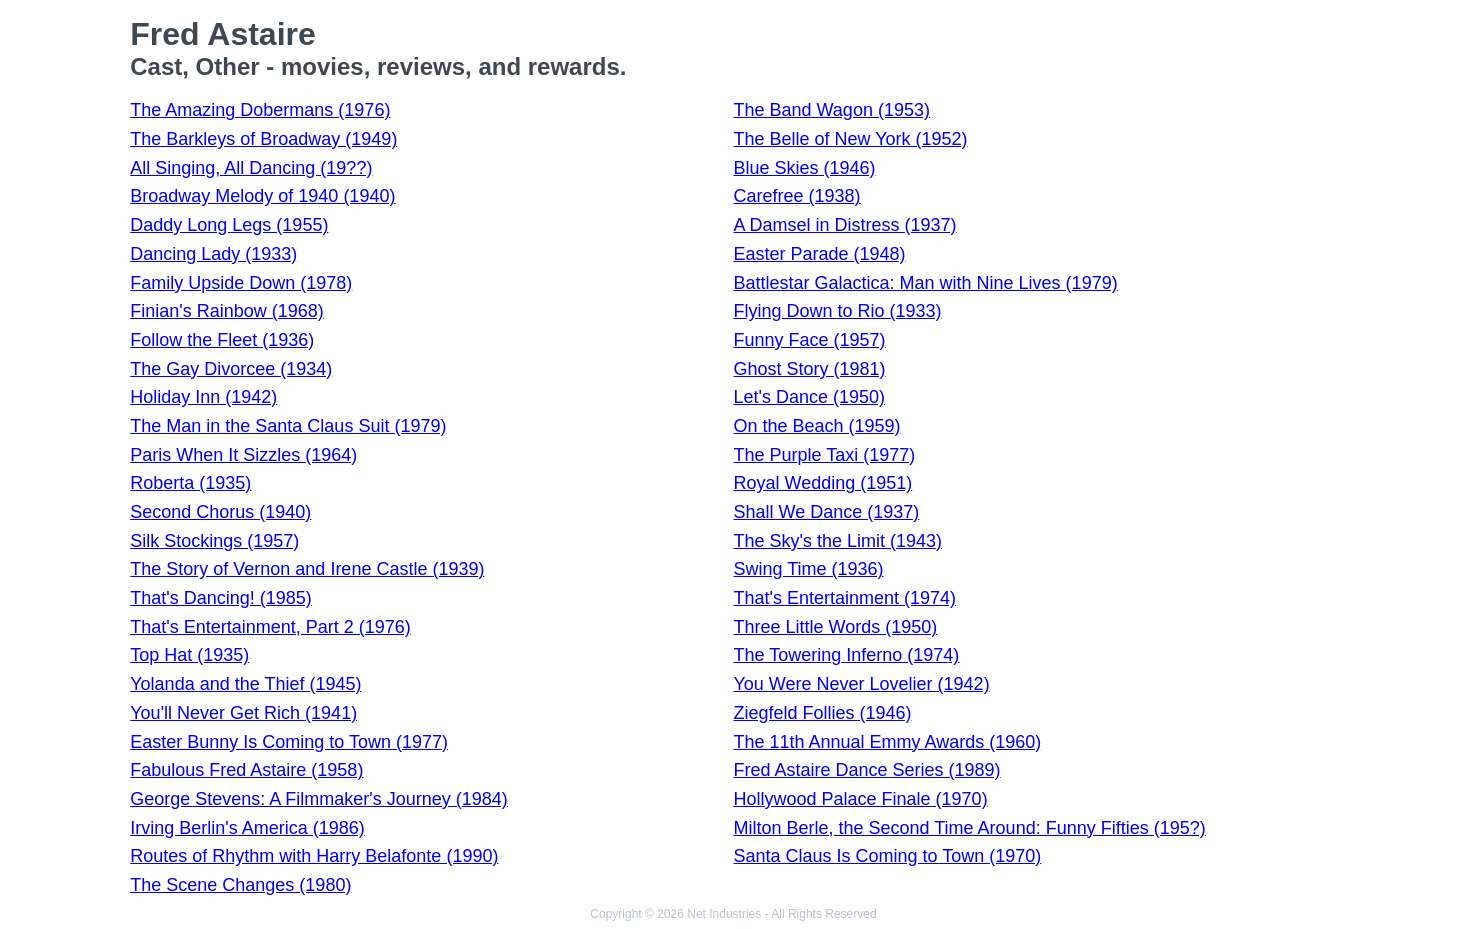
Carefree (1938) (796, 196)
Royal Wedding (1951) (822, 483)
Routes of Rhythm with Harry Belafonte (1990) (314, 856)
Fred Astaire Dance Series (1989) (866, 770)
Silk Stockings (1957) (214, 541)
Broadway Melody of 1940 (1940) (262, 196)
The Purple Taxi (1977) (824, 455)
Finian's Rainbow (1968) (227, 311)
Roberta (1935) (190, 483)
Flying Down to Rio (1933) (837, 311)
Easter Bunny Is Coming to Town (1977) (289, 742)
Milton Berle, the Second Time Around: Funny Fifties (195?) (969, 828)
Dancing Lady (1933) (213, 254)
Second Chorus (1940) (220, 512)
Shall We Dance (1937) (826, 512)
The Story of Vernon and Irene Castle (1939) (307, 569)
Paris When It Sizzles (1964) (243, 455)
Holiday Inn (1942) (203, 397)
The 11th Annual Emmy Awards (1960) (887, 742)
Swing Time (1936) (808, 569)
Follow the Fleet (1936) (222, 340)
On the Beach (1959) (816, 426)
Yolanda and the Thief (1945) (245, 684)
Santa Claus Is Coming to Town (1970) (887, 856)
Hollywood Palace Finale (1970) (860, 799)
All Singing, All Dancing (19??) (251, 168)
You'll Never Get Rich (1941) (243, 713)
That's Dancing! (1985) (221, 598)
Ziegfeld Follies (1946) (822, 713)
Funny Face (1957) (809, 340)
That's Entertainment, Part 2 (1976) (270, 627)
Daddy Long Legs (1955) (229, 225)
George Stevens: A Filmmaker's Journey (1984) (319, 799)
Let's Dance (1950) (809, 397)
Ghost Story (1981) (809, 369)
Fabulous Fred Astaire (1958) (246, 770)
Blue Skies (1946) (804, 168)
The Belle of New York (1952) (850, 139)
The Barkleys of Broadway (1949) (263, 139)
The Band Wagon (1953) (831, 110)
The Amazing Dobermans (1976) (260, 110)
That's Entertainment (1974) (844, 598)
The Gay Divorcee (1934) (231, 369)
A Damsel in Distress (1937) (844, 225)
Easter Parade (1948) (819, 254)
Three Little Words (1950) (835, 627)
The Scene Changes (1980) (240, 885)
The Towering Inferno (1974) (846, 655)
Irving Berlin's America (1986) (247, 828)
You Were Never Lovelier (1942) (861, 684)
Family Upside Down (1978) (241, 283)
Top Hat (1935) (189, 655)
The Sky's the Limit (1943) (837, 541)
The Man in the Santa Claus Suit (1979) (288, 426)
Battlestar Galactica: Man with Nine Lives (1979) (925, 283)
